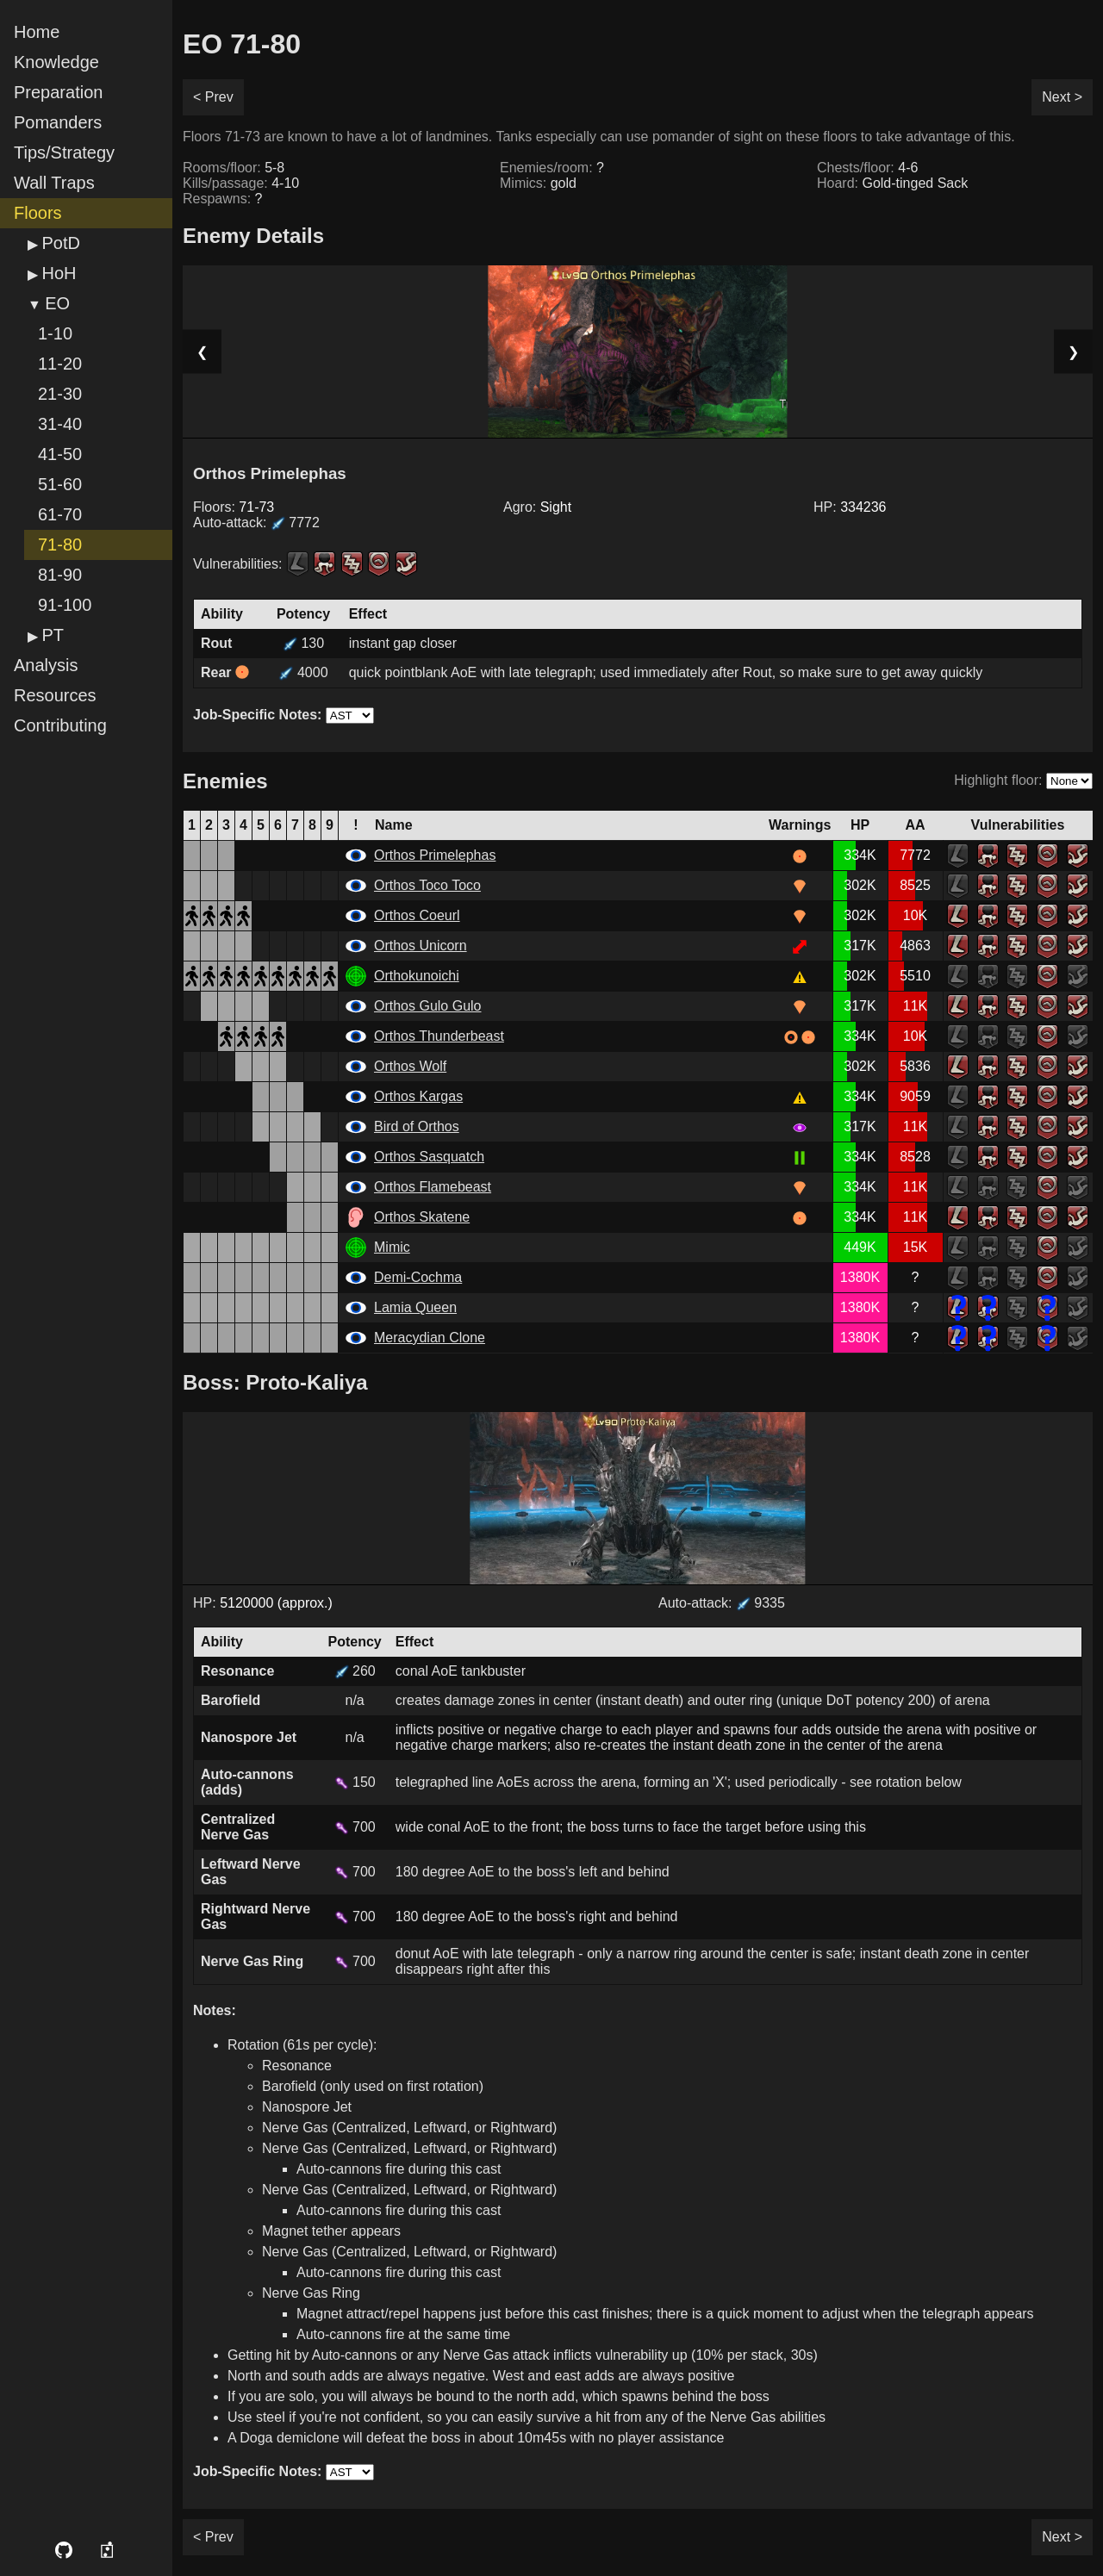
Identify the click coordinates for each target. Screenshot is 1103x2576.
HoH (58, 273)
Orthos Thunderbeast (439, 1036)
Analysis (46, 665)
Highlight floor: (998, 780)
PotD (60, 242)
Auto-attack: (256, 522)
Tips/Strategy (64, 152)
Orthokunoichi (416, 975)
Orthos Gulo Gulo (428, 1006)
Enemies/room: (552, 167)
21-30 (60, 393)
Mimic (392, 1247)
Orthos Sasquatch (429, 1156)
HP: (850, 507)
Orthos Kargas (418, 1096)
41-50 (60, 454)
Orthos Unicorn (420, 945)
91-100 (64, 604)
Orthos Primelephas (434, 855)
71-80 (60, 544)
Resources (55, 695)
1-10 (55, 333)
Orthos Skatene (422, 1217)
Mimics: (538, 183)
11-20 (60, 363)
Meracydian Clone (429, 1337)
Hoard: (892, 183)
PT (52, 634)
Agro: (537, 507)
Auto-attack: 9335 (721, 1603)
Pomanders (58, 122)
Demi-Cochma (418, 1277)
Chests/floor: (867, 167)
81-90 (60, 574)
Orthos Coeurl (417, 915)
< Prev (213, 97)
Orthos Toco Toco (427, 885)
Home (36, 31)
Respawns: (223, 198)
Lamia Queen (415, 1307)
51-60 (60, 484)
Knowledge (56, 62)
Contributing (60, 725)
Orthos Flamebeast (432, 1186)
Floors (38, 212)
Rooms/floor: (233, 167)
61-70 (60, 514)
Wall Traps (54, 182)
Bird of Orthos (416, 1126)
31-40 (60, 423)
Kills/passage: (241, 183)
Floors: (233, 507)
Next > (1062, 97)
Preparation (58, 92)
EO (57, 303)
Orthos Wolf (410, 1066)
